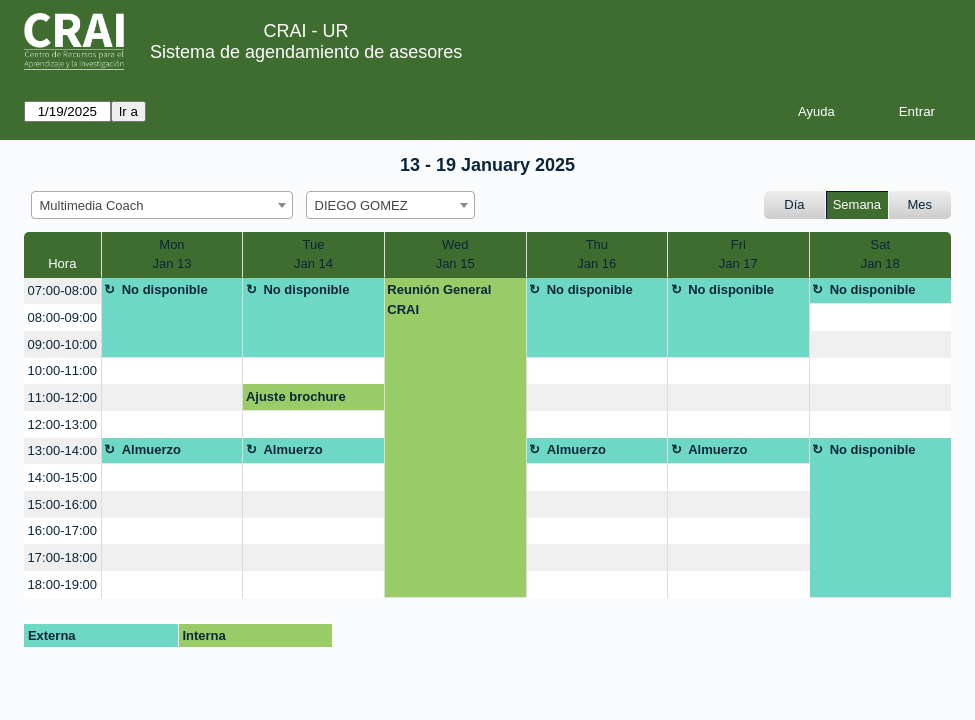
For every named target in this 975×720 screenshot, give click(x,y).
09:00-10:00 (62, 344)
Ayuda (816, 111)
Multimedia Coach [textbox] (92, 205)
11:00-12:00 (62, 397)
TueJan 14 (313, 254)
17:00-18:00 (62, 557)
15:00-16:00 (62, 504)
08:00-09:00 (62, 317)
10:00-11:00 (62, 370)
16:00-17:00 (62, 530)
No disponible (165, 289)
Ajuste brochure (296, 396)
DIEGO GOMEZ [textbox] (361, 205)
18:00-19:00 (62, 584)
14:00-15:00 (62, 477)
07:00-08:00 (62, 290)
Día (794, 204)
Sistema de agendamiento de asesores (306, 52)
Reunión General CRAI (439, 299)
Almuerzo (151, 449)
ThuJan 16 (596, 254)
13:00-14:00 (62, 450)
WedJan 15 (455, 254)
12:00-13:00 (62, 424)
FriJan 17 (738, 254)
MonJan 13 (171, 254)
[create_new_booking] (880, 317)
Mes (920, 204)
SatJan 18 (880, 254)
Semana (857, 204)
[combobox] (162, 205)
